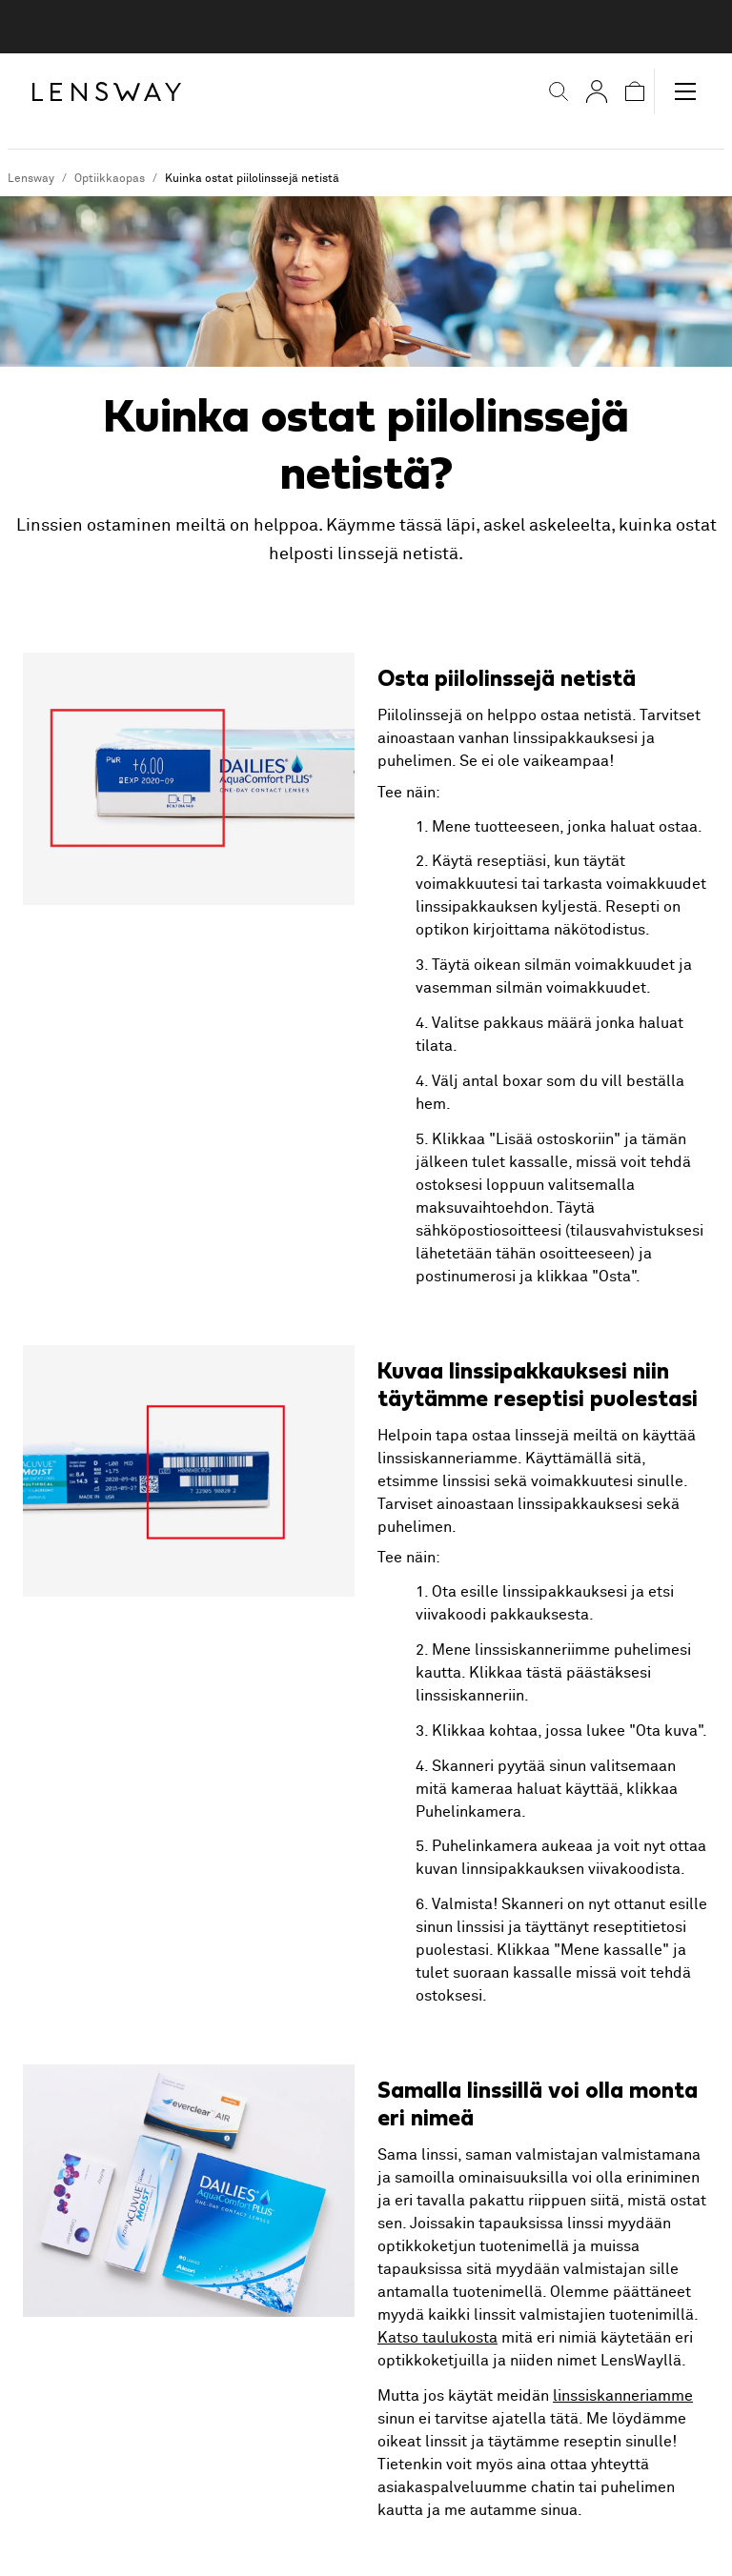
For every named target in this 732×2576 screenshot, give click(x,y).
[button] (558, 91)
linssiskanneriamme (623, 2396)
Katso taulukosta (437, 2337)
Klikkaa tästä (515, 1672)
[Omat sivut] (596, 91)
